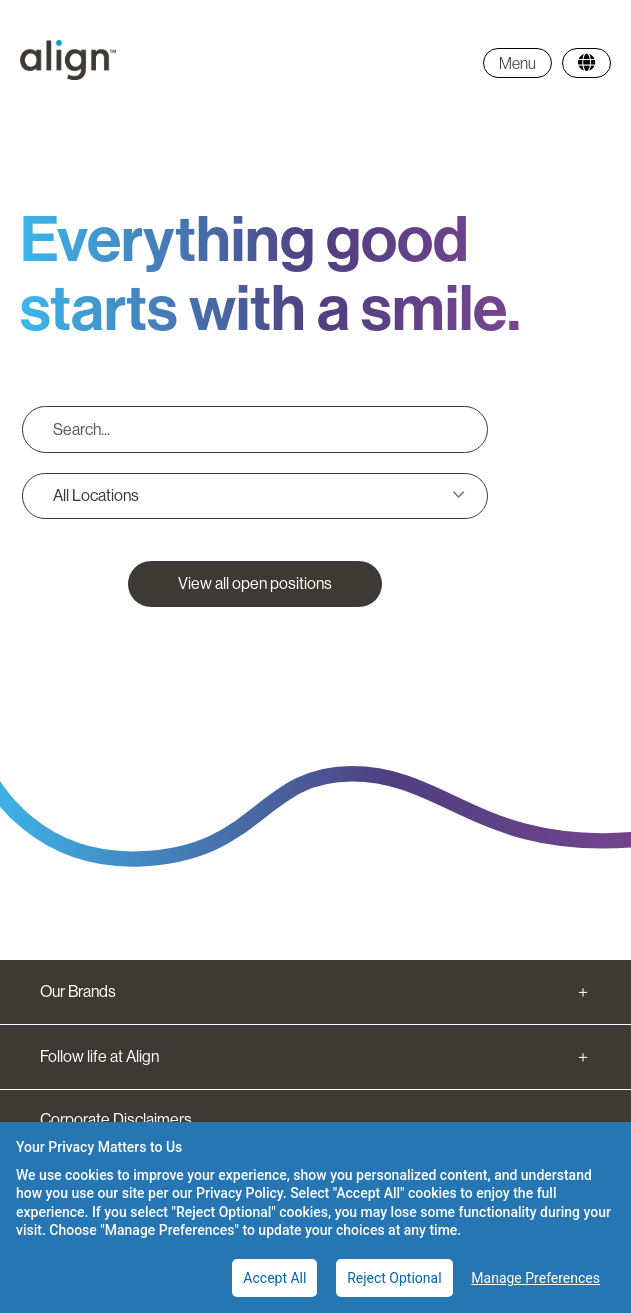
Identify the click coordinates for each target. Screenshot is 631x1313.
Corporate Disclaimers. (117, 1119)
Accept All (274, 1278)
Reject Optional (394, 1278)
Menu (517, 63)
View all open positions (255, 583)
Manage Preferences (535, 1278)
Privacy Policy (239, 1193)
